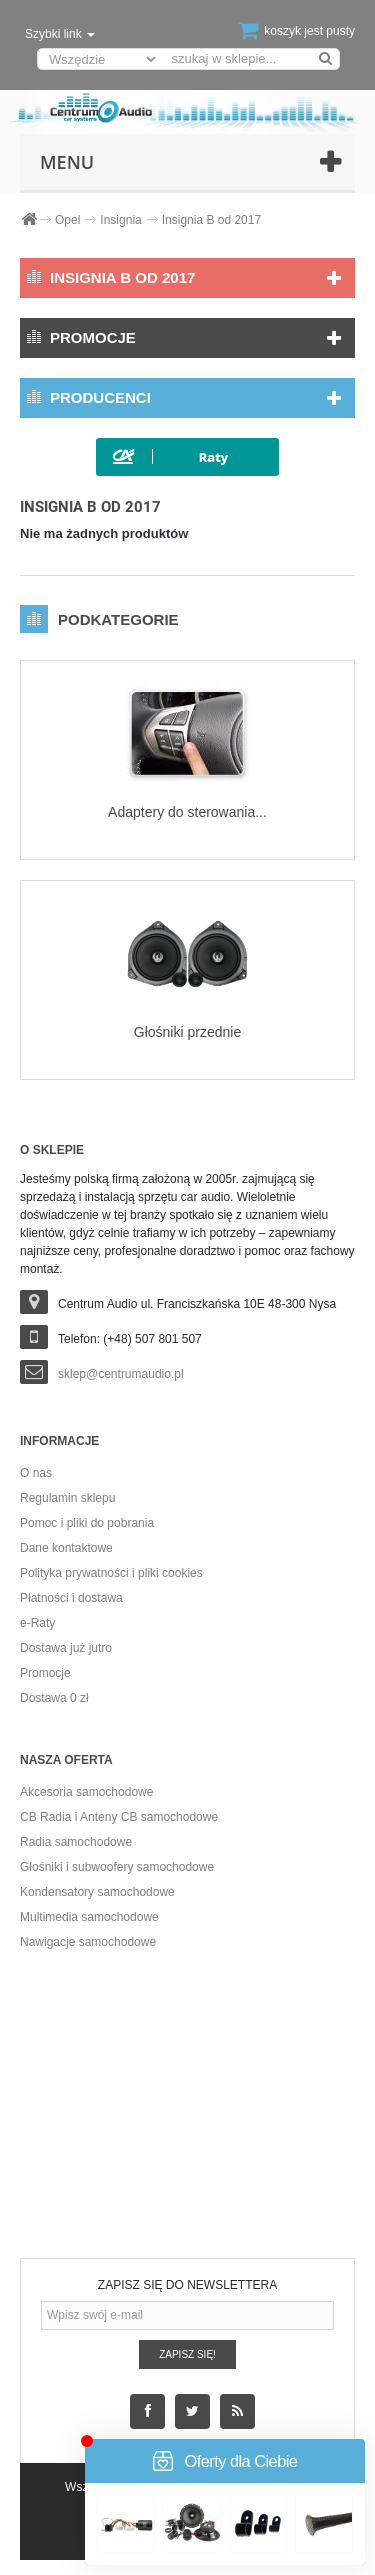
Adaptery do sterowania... (187, 812)
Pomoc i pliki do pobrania (87, 1523)
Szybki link (60, 34)
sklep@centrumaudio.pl (121, 1374)
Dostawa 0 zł (54, 1698)
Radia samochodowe (76, 1842)
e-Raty (37, 1623)
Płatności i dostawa (71, 1598)
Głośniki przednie (187, 1032)
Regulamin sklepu (67, 1498)
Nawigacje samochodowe (88, 1942)
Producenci (100, 397)
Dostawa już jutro (66, 1648)
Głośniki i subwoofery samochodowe (117, 1867)
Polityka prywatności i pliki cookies (111, 1573)
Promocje (93, 337)
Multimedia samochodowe (89, 1917)
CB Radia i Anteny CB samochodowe (119, 1817)
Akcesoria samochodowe (86, 1792)
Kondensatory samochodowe (97, 1892)
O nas (36, 1473)
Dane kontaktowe (66, 1548)
